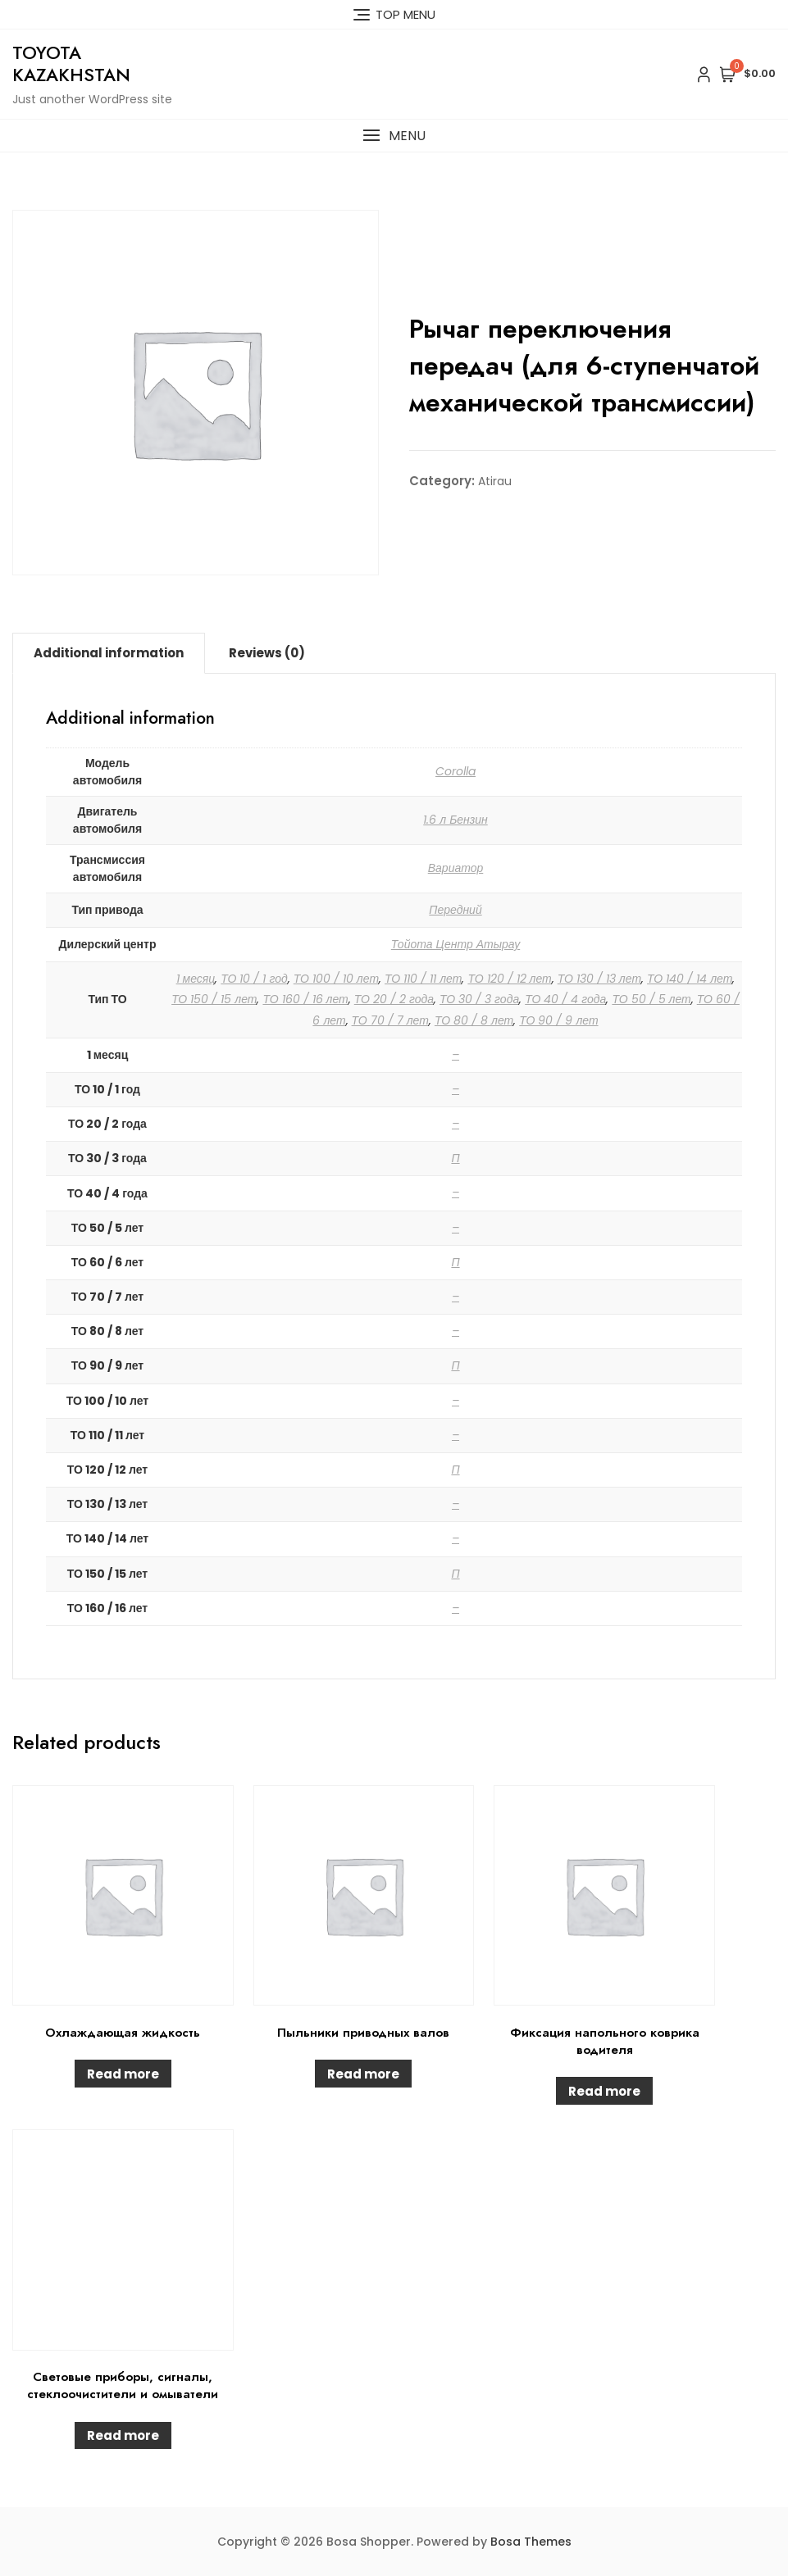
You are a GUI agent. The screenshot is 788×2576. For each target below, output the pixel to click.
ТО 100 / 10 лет (336, 978)
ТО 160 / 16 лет (305, 999)
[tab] (108, 653)
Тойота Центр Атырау (455, 944)
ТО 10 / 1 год (254, 978)
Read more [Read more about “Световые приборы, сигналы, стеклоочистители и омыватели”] (123, 2435)
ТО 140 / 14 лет (689, 978)
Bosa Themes (531, 2541)
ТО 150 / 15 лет (214, 999)
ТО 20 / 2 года (394, 999)
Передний (455, 910)
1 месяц (196, 978)
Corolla (455, 771)
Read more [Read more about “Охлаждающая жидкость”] (123, 2074)
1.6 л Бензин (455, 819)
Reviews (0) (267, 652)
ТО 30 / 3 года (479, 999)
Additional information (109, 652)
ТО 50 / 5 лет (651, 999)
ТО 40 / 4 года (565, 999)
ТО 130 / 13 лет (599, 978)
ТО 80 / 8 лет (474, 1020)
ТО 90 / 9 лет (558, 1020)
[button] (394, 135)
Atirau (495, 481)
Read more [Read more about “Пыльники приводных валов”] (363, 2074)
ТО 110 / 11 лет (423, 978)
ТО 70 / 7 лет (390, 1020)
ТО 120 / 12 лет (509, 978)
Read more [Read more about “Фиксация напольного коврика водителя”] (604, 2091)
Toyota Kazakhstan (71, 63)
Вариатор (456, 868)
